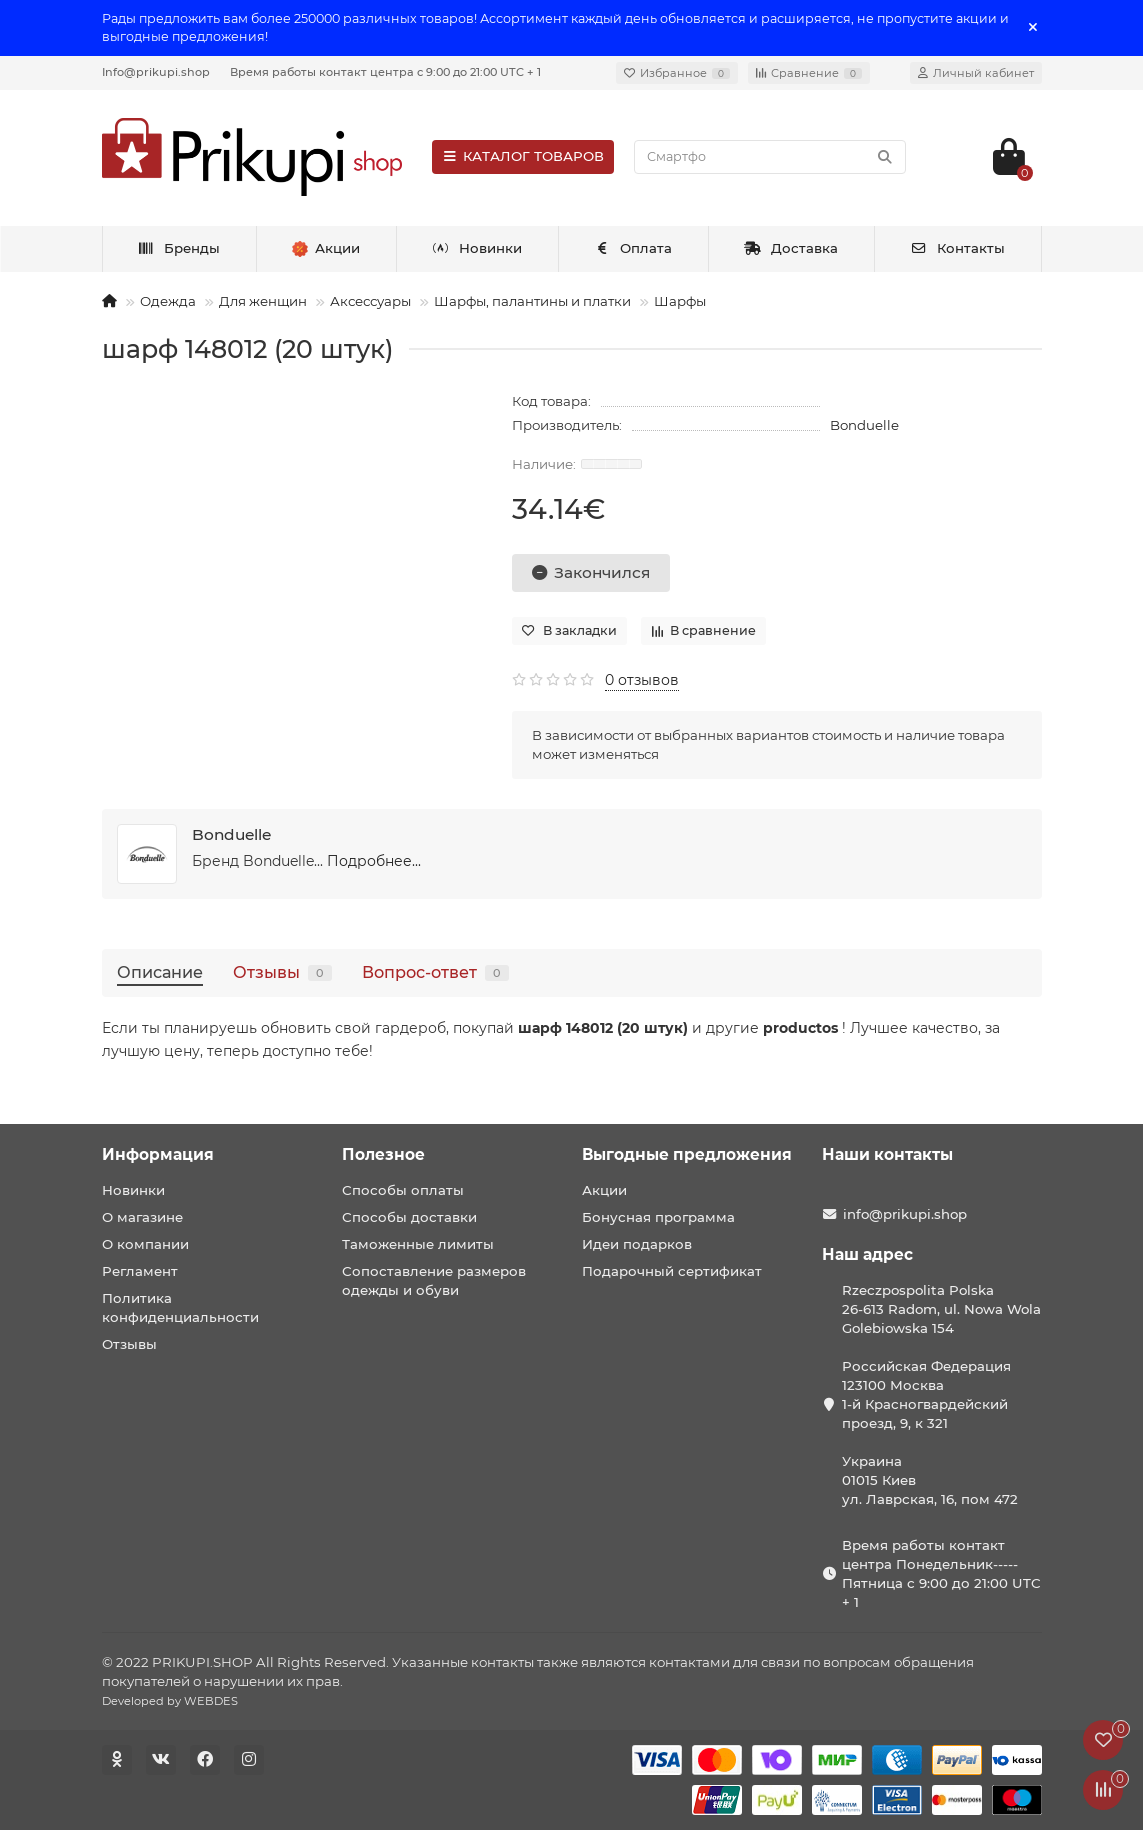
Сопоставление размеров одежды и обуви (434, 1280)
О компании (145, 1244)
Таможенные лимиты (418, 1244)
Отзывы (282, 972)
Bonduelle (864, 425)
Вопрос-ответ (435, 972)
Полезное (383, 1154)
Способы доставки (409, 1217)
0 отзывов (642, 680)
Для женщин (263, 301)
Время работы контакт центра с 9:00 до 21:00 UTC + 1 (385, 72)
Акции (604, 1190)
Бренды (178, 248)
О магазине (142, 1217)
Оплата (633, 248)
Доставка (791, 248)
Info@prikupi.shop (156, 72)
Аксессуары (370, 301)
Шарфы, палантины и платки (532, 301)
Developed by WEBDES (170, 1701)
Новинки (477, 248)
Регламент (140, 1271)
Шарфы (680, 301)
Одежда (168, 301)
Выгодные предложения (687, 1154)
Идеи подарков (637, 1244)
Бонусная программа (658, 1217)
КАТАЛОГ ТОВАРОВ (523, 156)
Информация (158, 1154)
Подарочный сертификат (672, 1271)
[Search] (769, 157)
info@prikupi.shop (905, 1214)
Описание (160, 972)
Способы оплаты (403, 1190)
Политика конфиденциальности (180, 1307)
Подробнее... (374, 861)
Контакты (957, 248)
